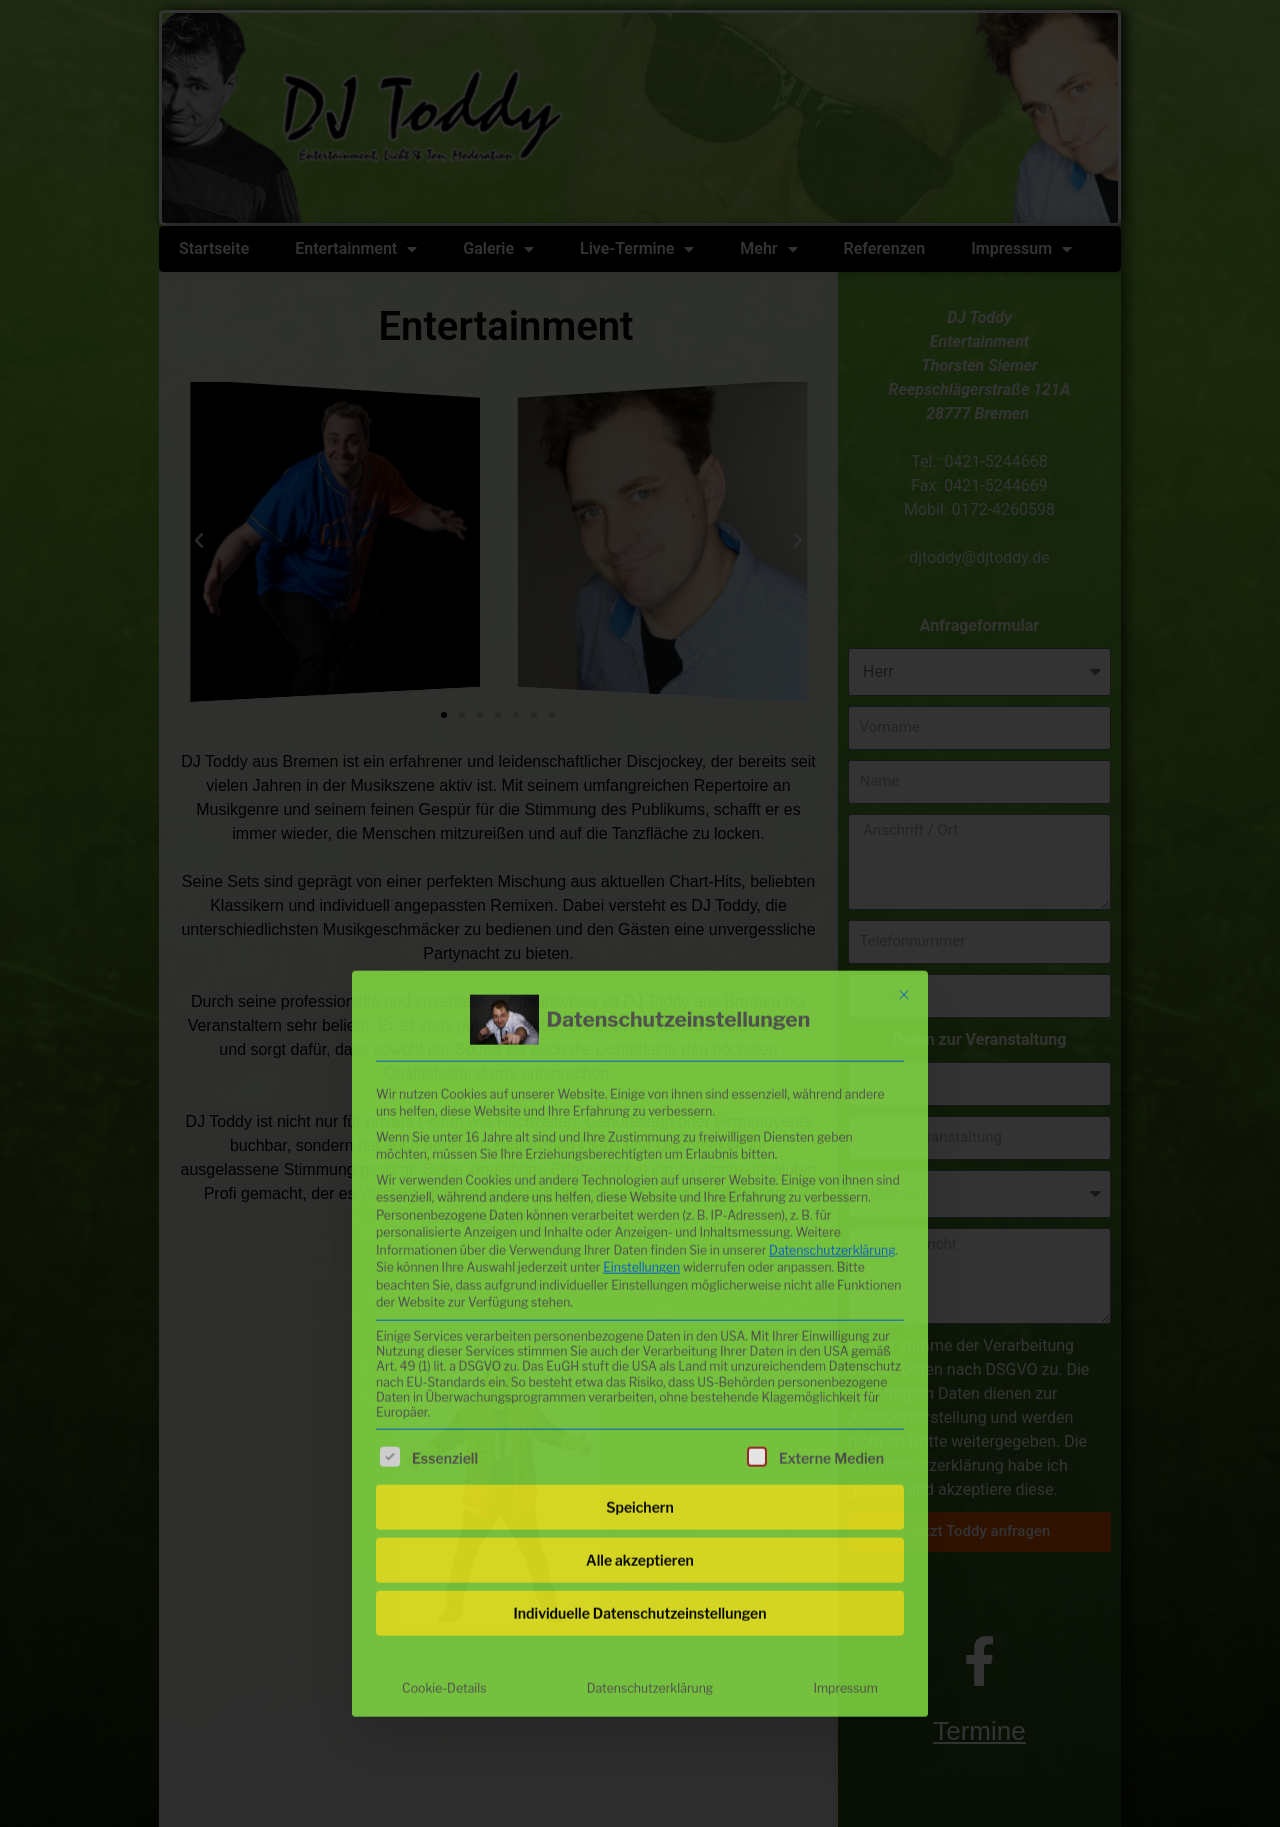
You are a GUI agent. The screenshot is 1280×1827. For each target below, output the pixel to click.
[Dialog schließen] (904, 772)
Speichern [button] (640, 1284)
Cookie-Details (444, 1465)
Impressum (845, 1465)
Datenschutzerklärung (832, 1027)
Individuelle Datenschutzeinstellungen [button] (640, 1390)
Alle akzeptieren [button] (640, 1337)
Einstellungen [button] (641, 1045)
